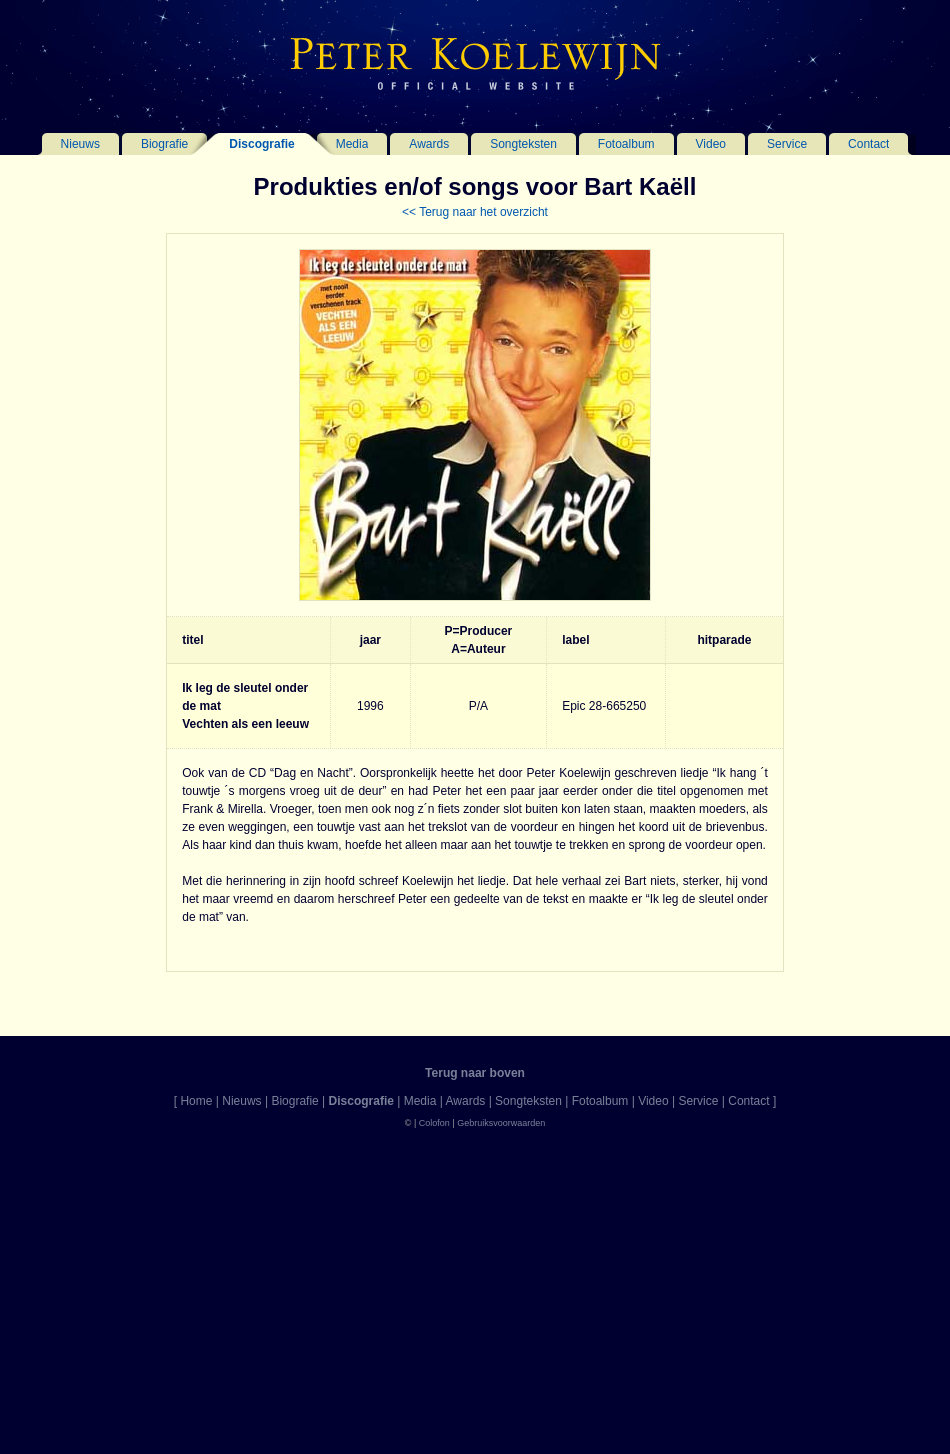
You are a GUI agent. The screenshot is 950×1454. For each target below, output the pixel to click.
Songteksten (523, 144)
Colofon (434, 1123)
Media (352, 144)
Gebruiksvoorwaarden (501, 1123)
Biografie (164, 144)
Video (711, 144)
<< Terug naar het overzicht (475, 212)
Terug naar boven (475, 1073)
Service (787, 144)
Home (196, 1101)
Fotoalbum (626, 144)
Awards (429, 144)
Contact (868, 144)
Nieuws (80, 144)
